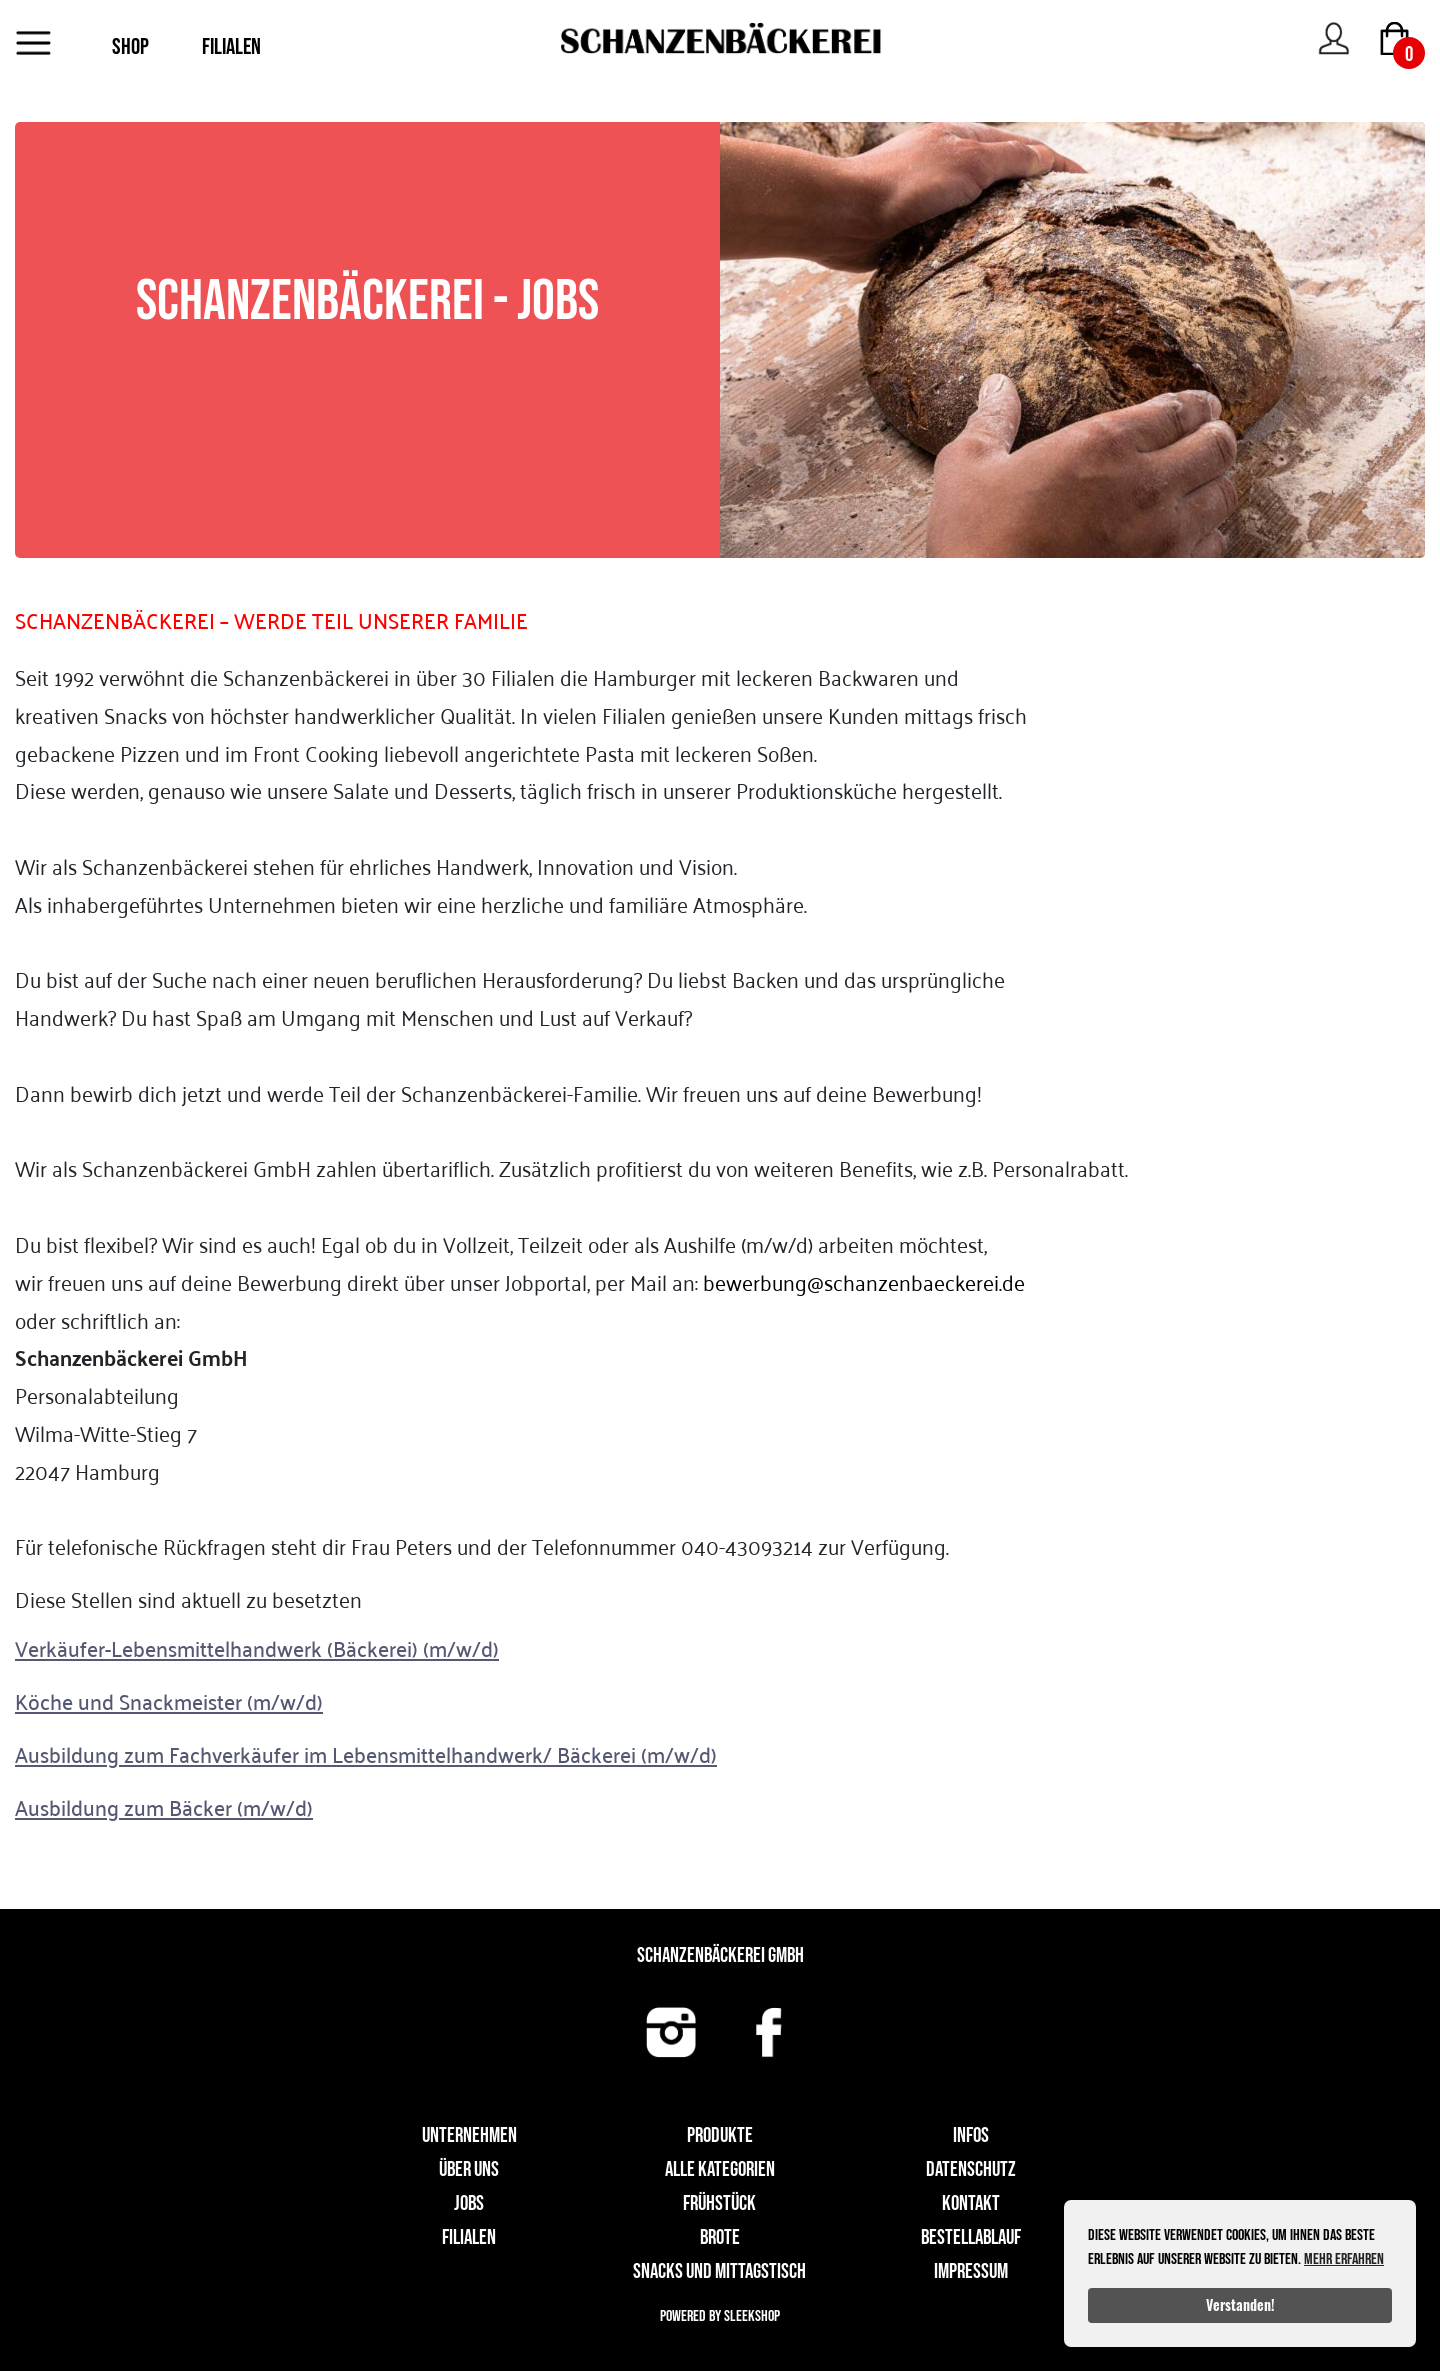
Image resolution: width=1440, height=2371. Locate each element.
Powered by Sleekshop (720, 2316)
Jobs (469, 2203)
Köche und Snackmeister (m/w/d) (169, 1701)
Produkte (720, 2135)
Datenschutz (971, 2169)
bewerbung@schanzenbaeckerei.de (864, 1282)
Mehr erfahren (1344, 2259)
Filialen (469, 2237)
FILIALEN (231, 47)
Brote (720, 2237)
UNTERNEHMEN (469, 2135)
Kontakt (971, 2203)
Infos (971, 2135)
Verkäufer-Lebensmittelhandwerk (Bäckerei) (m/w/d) (257, 1648)
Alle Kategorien (720, 2169)
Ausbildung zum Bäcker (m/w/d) (164, 1807)
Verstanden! (1240, 2304)
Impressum (971, 2271)
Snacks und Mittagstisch (719, 2271)
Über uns (469, 2169)
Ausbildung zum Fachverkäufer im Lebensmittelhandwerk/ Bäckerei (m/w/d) (366, 1754)
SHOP (130, 47)
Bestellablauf (971, 2237)
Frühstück (719, 2203)
